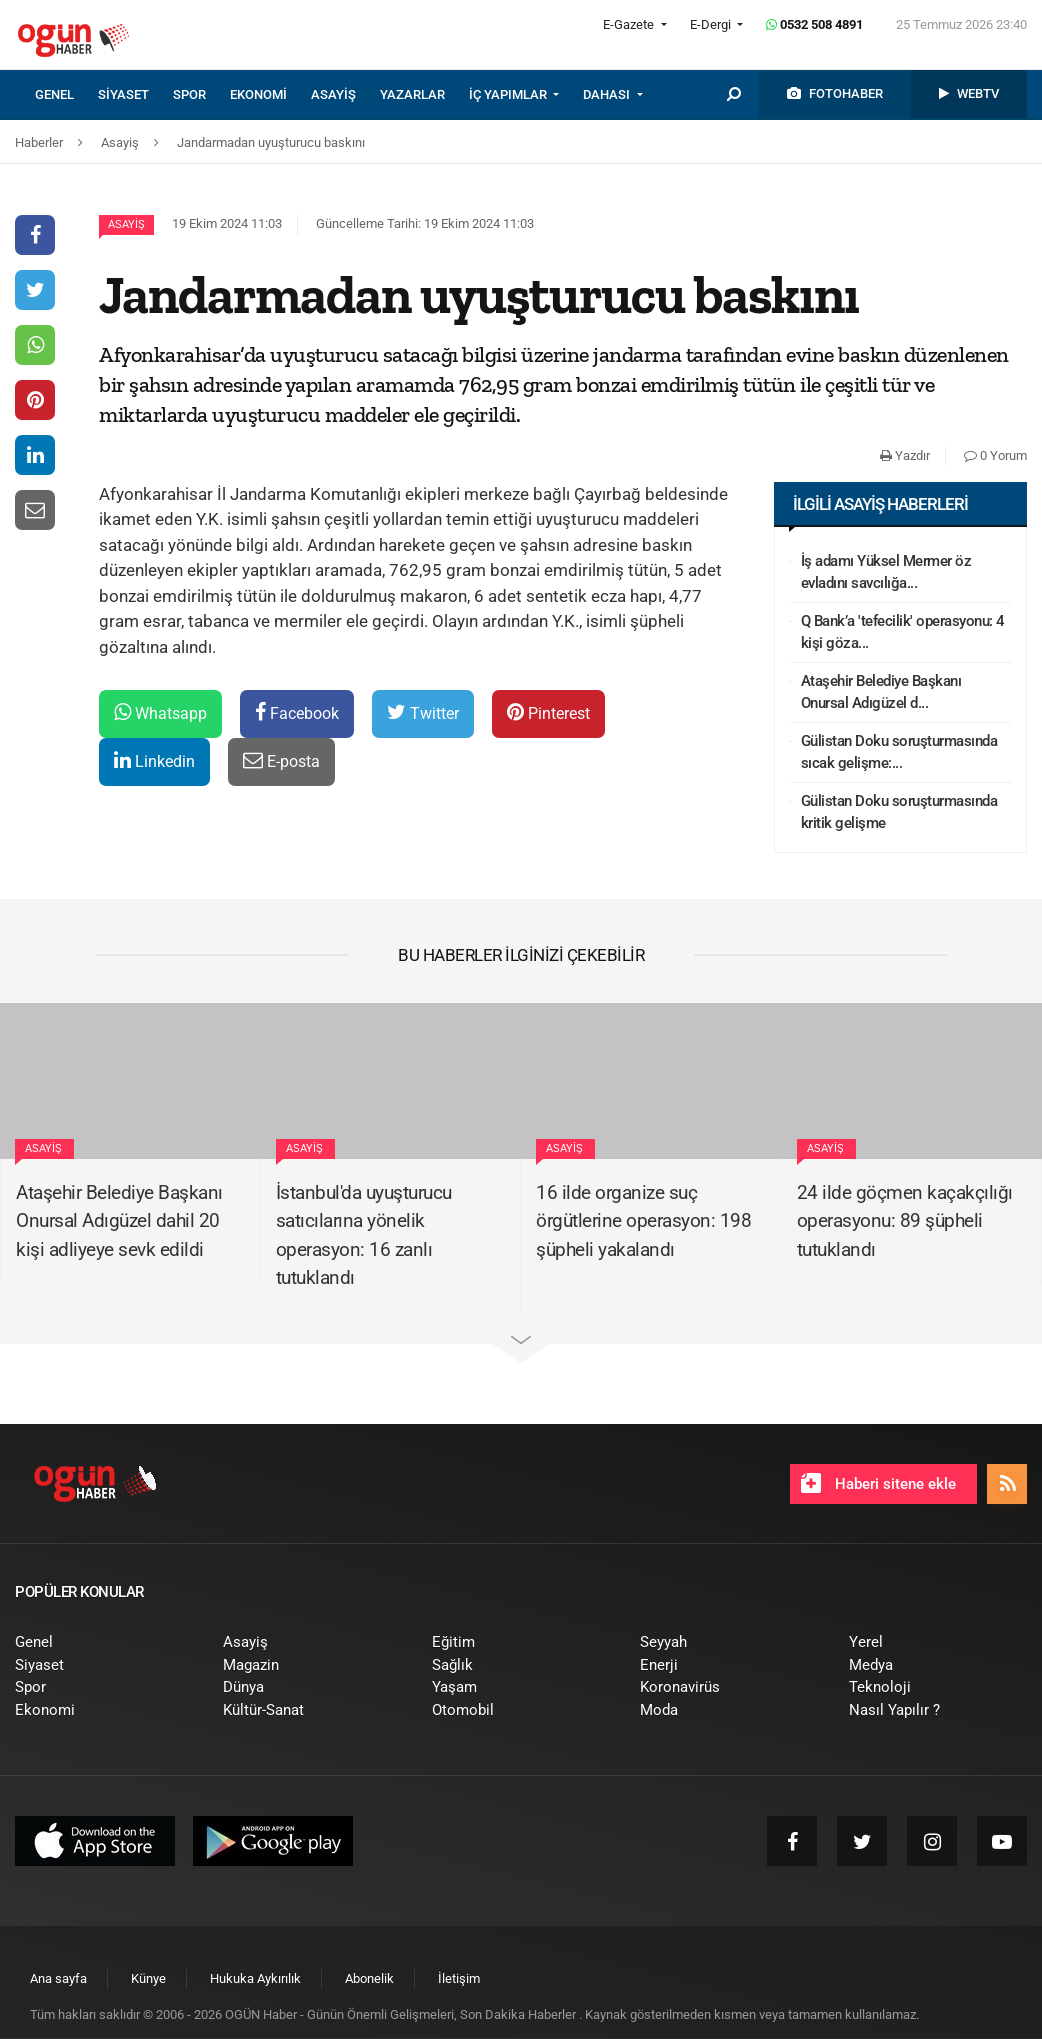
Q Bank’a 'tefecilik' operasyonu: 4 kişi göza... (903, 632)
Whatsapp (160, 712)
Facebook (297, 712)
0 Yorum (995, 455)
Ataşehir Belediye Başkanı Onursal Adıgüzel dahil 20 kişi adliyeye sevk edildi (119, 1221)
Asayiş (126, 224)
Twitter (423, 712)
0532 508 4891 (814, 24)
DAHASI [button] (608, 94)
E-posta (281, 760)
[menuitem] (66, 95)
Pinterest (548, 712)
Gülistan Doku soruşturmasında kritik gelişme (899, 812)
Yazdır (905, 455)
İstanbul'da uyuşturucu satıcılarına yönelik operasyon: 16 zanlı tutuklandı (364, 1235)
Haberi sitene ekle (878, 1483)
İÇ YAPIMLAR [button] (509, 94)
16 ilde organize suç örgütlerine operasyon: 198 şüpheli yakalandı (643, 1221)
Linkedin (154, 760)
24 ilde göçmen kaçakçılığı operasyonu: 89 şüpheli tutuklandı (905, 1221)
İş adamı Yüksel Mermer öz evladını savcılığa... (886, 572)
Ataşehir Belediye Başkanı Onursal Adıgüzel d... (881, 692)
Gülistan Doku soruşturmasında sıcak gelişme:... (899, 752)
